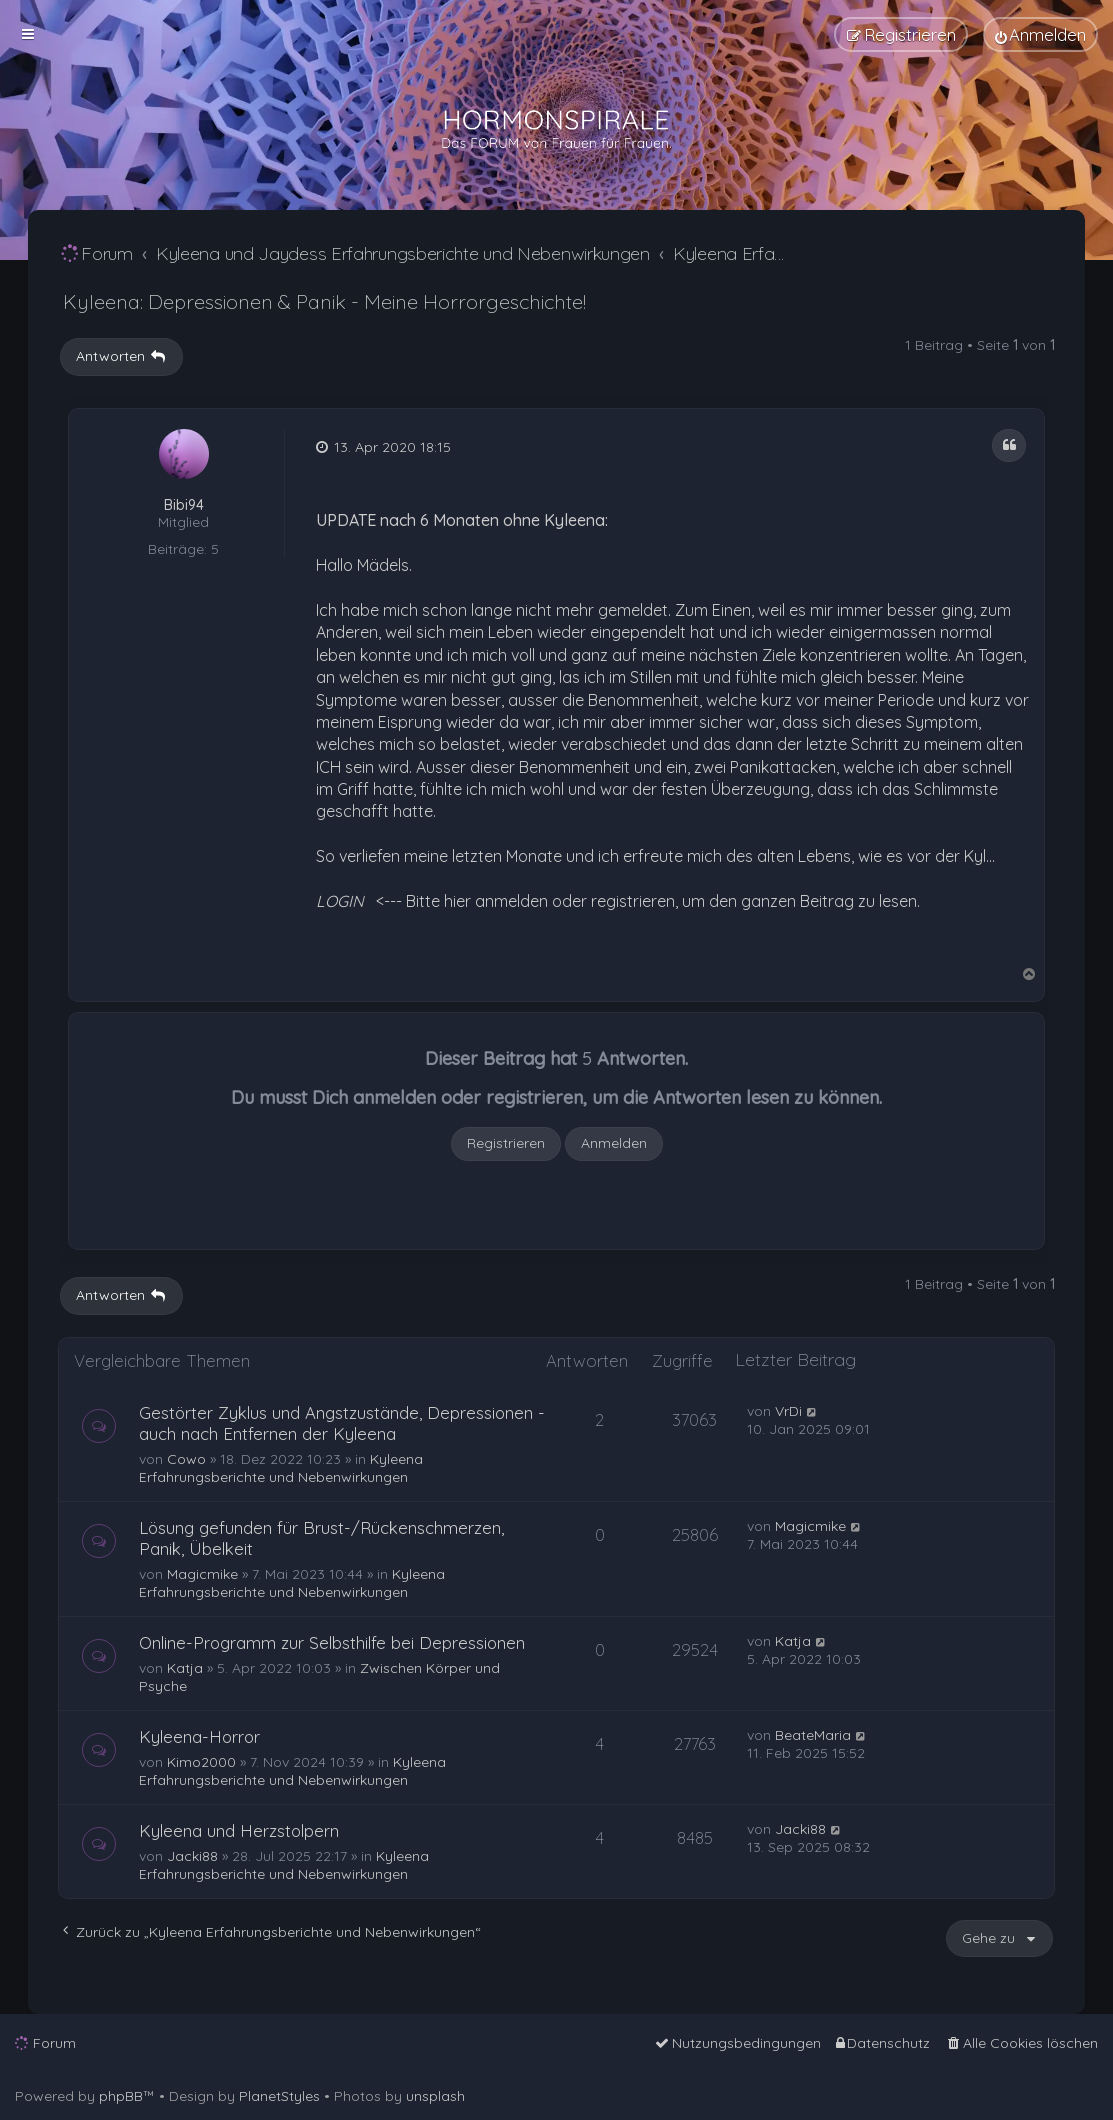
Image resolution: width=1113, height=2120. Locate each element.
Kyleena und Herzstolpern (239, 1830)
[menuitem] (1040, 34)
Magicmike (202, 1574)
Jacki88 (192, 1856)
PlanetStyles (279, 2096)
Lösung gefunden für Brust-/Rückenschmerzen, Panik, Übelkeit (321, 1538)
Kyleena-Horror (199, 1736)
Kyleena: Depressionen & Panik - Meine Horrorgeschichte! (324, 301)
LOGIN (340, 901)
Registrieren (506, 1143)
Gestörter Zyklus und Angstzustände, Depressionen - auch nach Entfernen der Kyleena (342, 1423)
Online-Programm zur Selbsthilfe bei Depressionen (332, 1642)
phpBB (121, 2096)
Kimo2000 (201, 1762)
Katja (185, 1668)
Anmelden (614, 1143)
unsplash (435, 2096)
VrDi (788, 1411)
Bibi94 (184, 505)
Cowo (186, 1459)
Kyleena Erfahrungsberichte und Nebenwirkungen (281, 1468)
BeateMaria (813, 1735)
